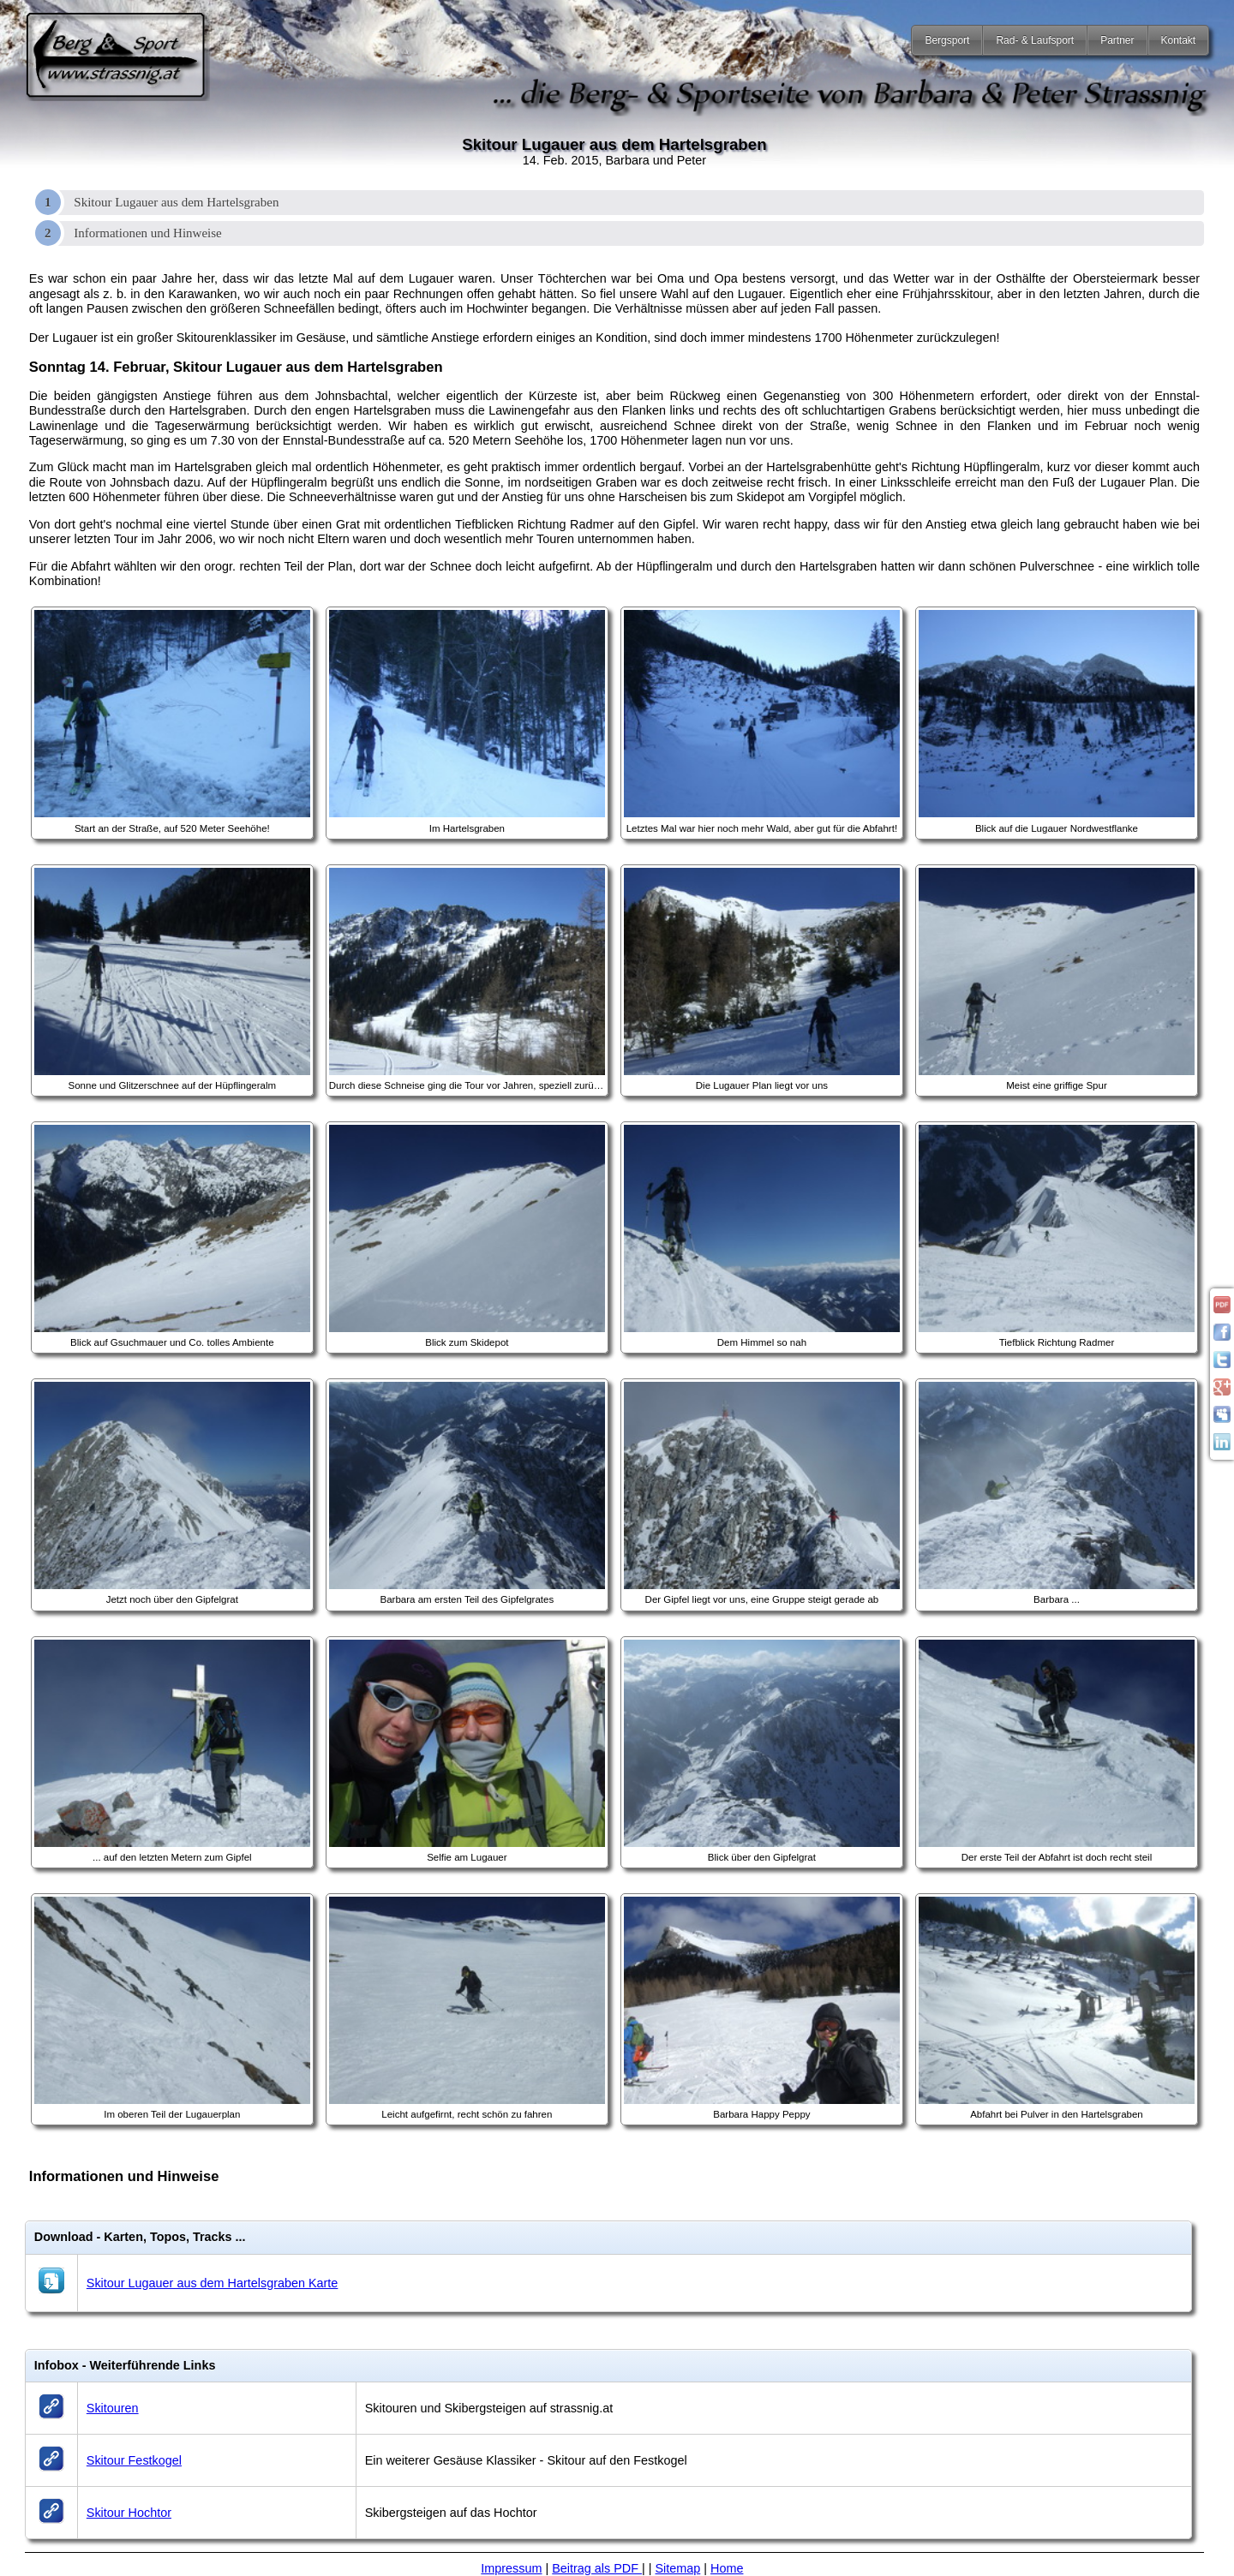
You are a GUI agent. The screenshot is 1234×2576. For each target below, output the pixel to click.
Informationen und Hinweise (147, 233)
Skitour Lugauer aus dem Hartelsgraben (176, 202)
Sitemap (678, 2568)
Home (726, 2568)
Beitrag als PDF (597, 2568)
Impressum (511, 2568)
